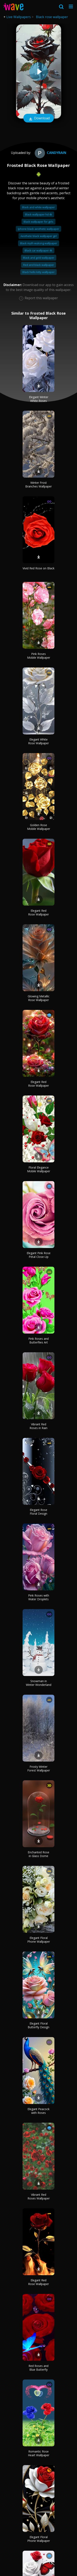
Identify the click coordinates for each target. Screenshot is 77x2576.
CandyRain (50, 152)
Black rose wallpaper (52, 17)
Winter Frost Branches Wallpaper (38, 484)
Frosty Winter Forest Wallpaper (38, 1768)
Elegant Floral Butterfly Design (38, 2025)
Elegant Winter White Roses (38, 399)
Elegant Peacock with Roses (38, 2111)
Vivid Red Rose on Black (38, 568)
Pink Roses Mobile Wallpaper (38, 655)
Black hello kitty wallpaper (38, 272)
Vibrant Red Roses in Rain (38, 1426)
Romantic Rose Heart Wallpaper (38, 2453)
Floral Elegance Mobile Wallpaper (38, 1169)
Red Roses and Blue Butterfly (38, 2367)
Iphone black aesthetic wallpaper (38, 229)
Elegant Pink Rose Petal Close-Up (39, 1255)
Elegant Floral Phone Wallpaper (38, 1939)
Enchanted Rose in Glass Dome (38, 1854)
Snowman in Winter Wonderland (38, 1683)
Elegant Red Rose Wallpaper (38, 912)
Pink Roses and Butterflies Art (38, 1340)
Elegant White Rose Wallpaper (38, 741)
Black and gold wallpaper (38, 257)
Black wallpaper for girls (38, 221)
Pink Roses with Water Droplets (38, 1597)
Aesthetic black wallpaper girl (39, 236)
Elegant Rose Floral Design (38, 1511)
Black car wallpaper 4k (38, 250)
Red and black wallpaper (38, 265)
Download (39, 118)
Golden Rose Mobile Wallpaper (38, 827)
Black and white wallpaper (38, 207)
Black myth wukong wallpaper (38, 243)
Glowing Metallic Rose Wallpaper (38, 998)
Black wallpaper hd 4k (38, 214)
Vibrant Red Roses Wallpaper (39, 2196)
